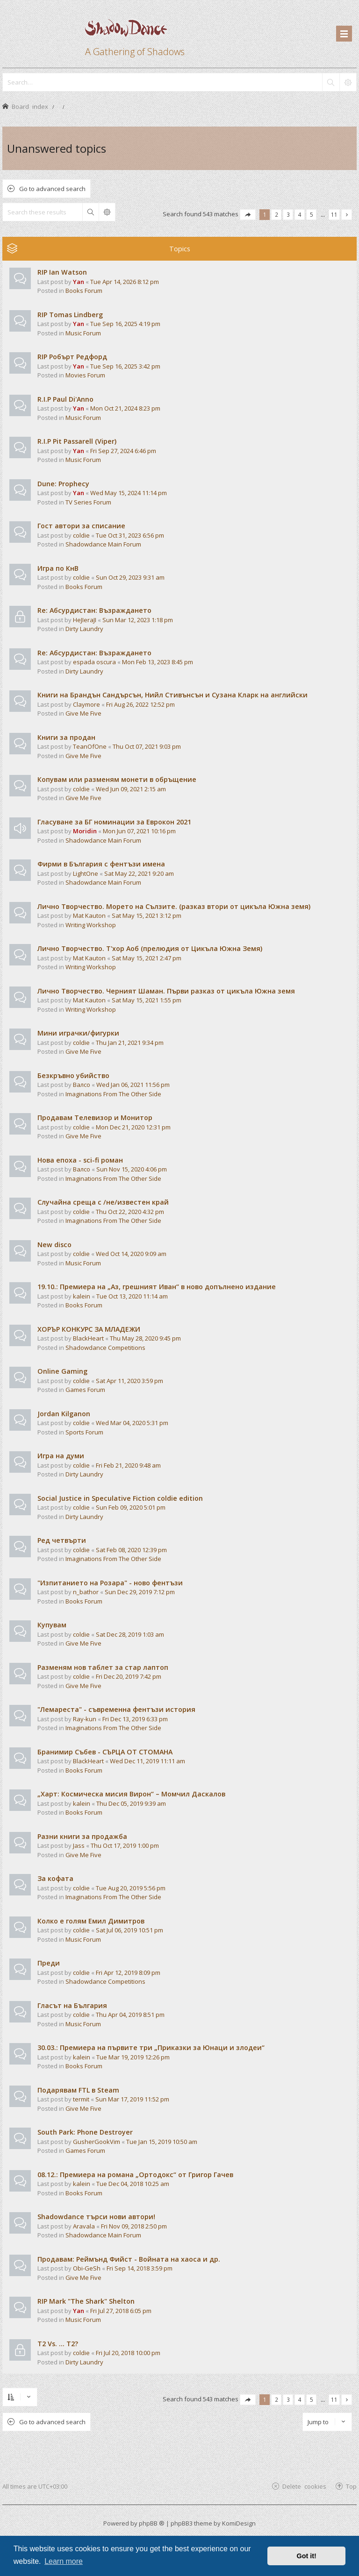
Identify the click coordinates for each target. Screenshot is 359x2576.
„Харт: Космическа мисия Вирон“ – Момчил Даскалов (131, 1793)
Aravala (84, 2226)
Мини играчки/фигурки (78, 1033)
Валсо (81, 1084)
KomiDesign (239, 2523)
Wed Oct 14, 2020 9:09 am (131, 1253)
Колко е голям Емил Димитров (90, 1920)
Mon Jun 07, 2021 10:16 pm (139, 831)
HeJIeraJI (84, 620)
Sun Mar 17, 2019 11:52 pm (132, 2099)
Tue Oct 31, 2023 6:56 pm (130, 535)
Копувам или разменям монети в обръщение (116, 779)
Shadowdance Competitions (105, 1347)
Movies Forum (85, 375)
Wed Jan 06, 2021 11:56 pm (133, 1084)
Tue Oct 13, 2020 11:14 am (132, 1296)
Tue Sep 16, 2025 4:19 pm (125, 323)
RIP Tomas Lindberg (70, 314)
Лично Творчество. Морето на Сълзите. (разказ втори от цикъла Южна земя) (173, 906)
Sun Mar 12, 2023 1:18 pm (137, 620)
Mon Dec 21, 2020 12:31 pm (133, 1127)
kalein (81, 1296)
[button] (248, 214)
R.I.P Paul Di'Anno (65, 399)
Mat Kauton (89, 915)
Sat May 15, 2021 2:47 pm (146, 958)
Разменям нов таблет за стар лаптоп (102, 1667)
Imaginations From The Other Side (113, 1094)
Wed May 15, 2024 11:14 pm (128, 493)
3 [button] (288, 214)
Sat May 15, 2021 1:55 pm (146, 1000)
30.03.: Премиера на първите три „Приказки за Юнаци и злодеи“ (151, 2047)
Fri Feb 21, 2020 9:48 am (128, 1465)
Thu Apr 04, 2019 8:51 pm (130, 2014)
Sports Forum (84, 1432)
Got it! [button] (306, 2556)
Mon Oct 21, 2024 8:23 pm (125, 408)
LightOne (85, 873)
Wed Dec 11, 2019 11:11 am (147, 1761)
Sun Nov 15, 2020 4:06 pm (131, 1169)
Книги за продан (66, 737)
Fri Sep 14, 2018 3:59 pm (139, 2268)
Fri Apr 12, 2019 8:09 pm (128, 1972)
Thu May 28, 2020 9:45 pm (145, 1338)
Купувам (51, 1624)
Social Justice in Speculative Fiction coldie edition (120, 1498)
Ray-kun (84, 1719)
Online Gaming (62, 1371)
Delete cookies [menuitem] (304, 2486)
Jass (79, 1845)
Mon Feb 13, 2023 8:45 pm (157, 662)
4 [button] (300, 214)
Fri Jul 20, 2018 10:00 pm (128, 2353)
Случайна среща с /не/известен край (103, 1202)
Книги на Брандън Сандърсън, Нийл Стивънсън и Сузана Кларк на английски (172, 694)
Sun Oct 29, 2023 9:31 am (130, 577)
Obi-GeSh (87, 2268)
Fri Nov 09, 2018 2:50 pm (134, 2226)
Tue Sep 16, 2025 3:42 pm (125, 366)
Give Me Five (83, 713)
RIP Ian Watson (62, 272)
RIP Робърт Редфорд (72, 356)
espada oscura (94, 662)
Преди (48, 1963)
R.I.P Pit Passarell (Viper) (76, 441)
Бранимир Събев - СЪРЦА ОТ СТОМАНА (104, 1751)
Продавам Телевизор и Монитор (94, 1117)
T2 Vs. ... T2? (57, 2343)
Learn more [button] (63, 2561)
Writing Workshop (90, 925)
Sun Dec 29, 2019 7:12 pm (140, 1592)
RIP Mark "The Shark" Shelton (86, 2301)
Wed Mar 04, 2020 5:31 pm (132, 1423)
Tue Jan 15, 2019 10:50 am (161, 2141)
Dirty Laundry (84, 628)
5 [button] (311, 214)
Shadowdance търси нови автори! (96, 2216)
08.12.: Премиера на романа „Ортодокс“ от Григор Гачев (135, 2174)
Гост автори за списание (81, 525)
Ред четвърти (61, 1540)
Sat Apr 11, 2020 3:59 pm (129, 1381)
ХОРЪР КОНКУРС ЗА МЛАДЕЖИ (88, 1329)
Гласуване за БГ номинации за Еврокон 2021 (114, 821)
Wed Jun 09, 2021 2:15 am (131, 789)
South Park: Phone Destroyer (85, 2132)
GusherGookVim (96, 2141)
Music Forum (83, 333)
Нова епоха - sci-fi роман (80, 1160)
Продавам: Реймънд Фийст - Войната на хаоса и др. (128, 2259)
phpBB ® (152, 2523)
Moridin (85, 831)
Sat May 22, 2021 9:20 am (139, 873)
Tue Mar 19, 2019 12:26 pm (133, 2057)
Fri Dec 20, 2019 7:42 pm (128, 1676)
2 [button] (276, 214)
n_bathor (86, 1592)
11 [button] (334, 214)
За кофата (55, 1878)
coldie (81, 535)
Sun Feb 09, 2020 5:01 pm (130, 1507)
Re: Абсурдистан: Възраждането (94, 610)
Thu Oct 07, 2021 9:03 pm (147, 746)
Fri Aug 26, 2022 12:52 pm (140, 704)
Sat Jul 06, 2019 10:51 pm (129, 1930)
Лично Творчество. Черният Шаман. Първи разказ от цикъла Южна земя (166, 990)
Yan (78, 281)
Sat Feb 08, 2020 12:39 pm (131, 1550)
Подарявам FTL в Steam (78, 2090)
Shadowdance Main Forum (103, 544)
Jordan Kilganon (63, 1413)
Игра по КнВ (58, 568)
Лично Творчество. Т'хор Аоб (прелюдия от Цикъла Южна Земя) (149, 948)
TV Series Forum (88, 502)
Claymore (86, 704)
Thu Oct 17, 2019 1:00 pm (125, 1845)
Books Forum (83, 290)
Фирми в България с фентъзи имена (101, 863)
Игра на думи (60, 1455)
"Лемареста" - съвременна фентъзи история (116, 1709)
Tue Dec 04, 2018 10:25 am (132, 2183)
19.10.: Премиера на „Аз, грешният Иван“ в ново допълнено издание (156, 1286)
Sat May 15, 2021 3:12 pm (146, 915)
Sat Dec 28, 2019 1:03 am (130, 1634)
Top (351, 2486)
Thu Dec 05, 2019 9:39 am (131, 1803)
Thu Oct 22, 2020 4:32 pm (130, 1211)
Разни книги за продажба (82, 1836)
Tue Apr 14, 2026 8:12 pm (124, 281)
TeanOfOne (90, 746)
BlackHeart (88, 1338)
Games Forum (85, 1389)
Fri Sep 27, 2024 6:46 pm (123, 451)
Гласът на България (72, 2005)
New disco (54, 1244)
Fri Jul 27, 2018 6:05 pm (120, 2310)
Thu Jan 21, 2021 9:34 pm (130, 1042)
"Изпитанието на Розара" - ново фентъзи (110, 1582)
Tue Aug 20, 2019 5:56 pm (130, 1888)
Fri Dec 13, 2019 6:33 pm (135, 1719)
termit (81, 2099)
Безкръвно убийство (73, 1075)
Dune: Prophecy (63, 483)
